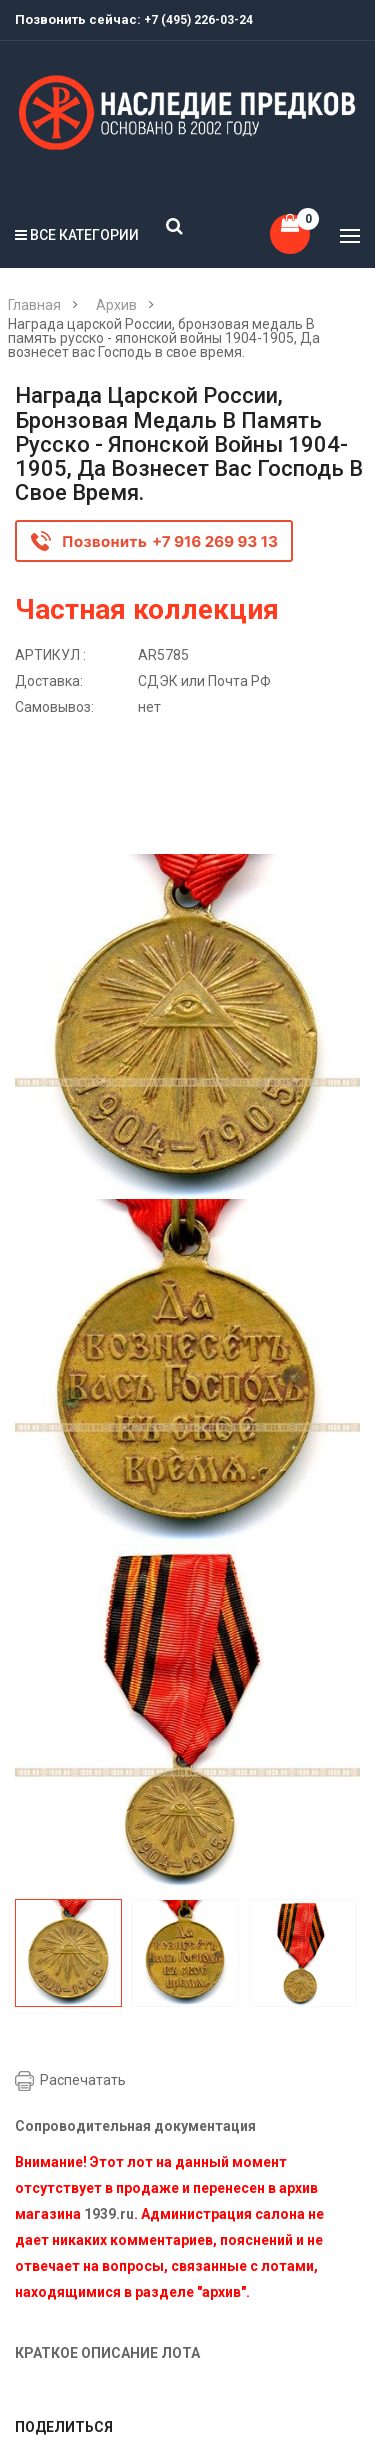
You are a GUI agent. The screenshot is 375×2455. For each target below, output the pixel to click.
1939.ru (109, 2214)
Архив (116, 305)
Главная (34, 305)
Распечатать (83, 2080)
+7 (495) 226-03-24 (198, 20)
